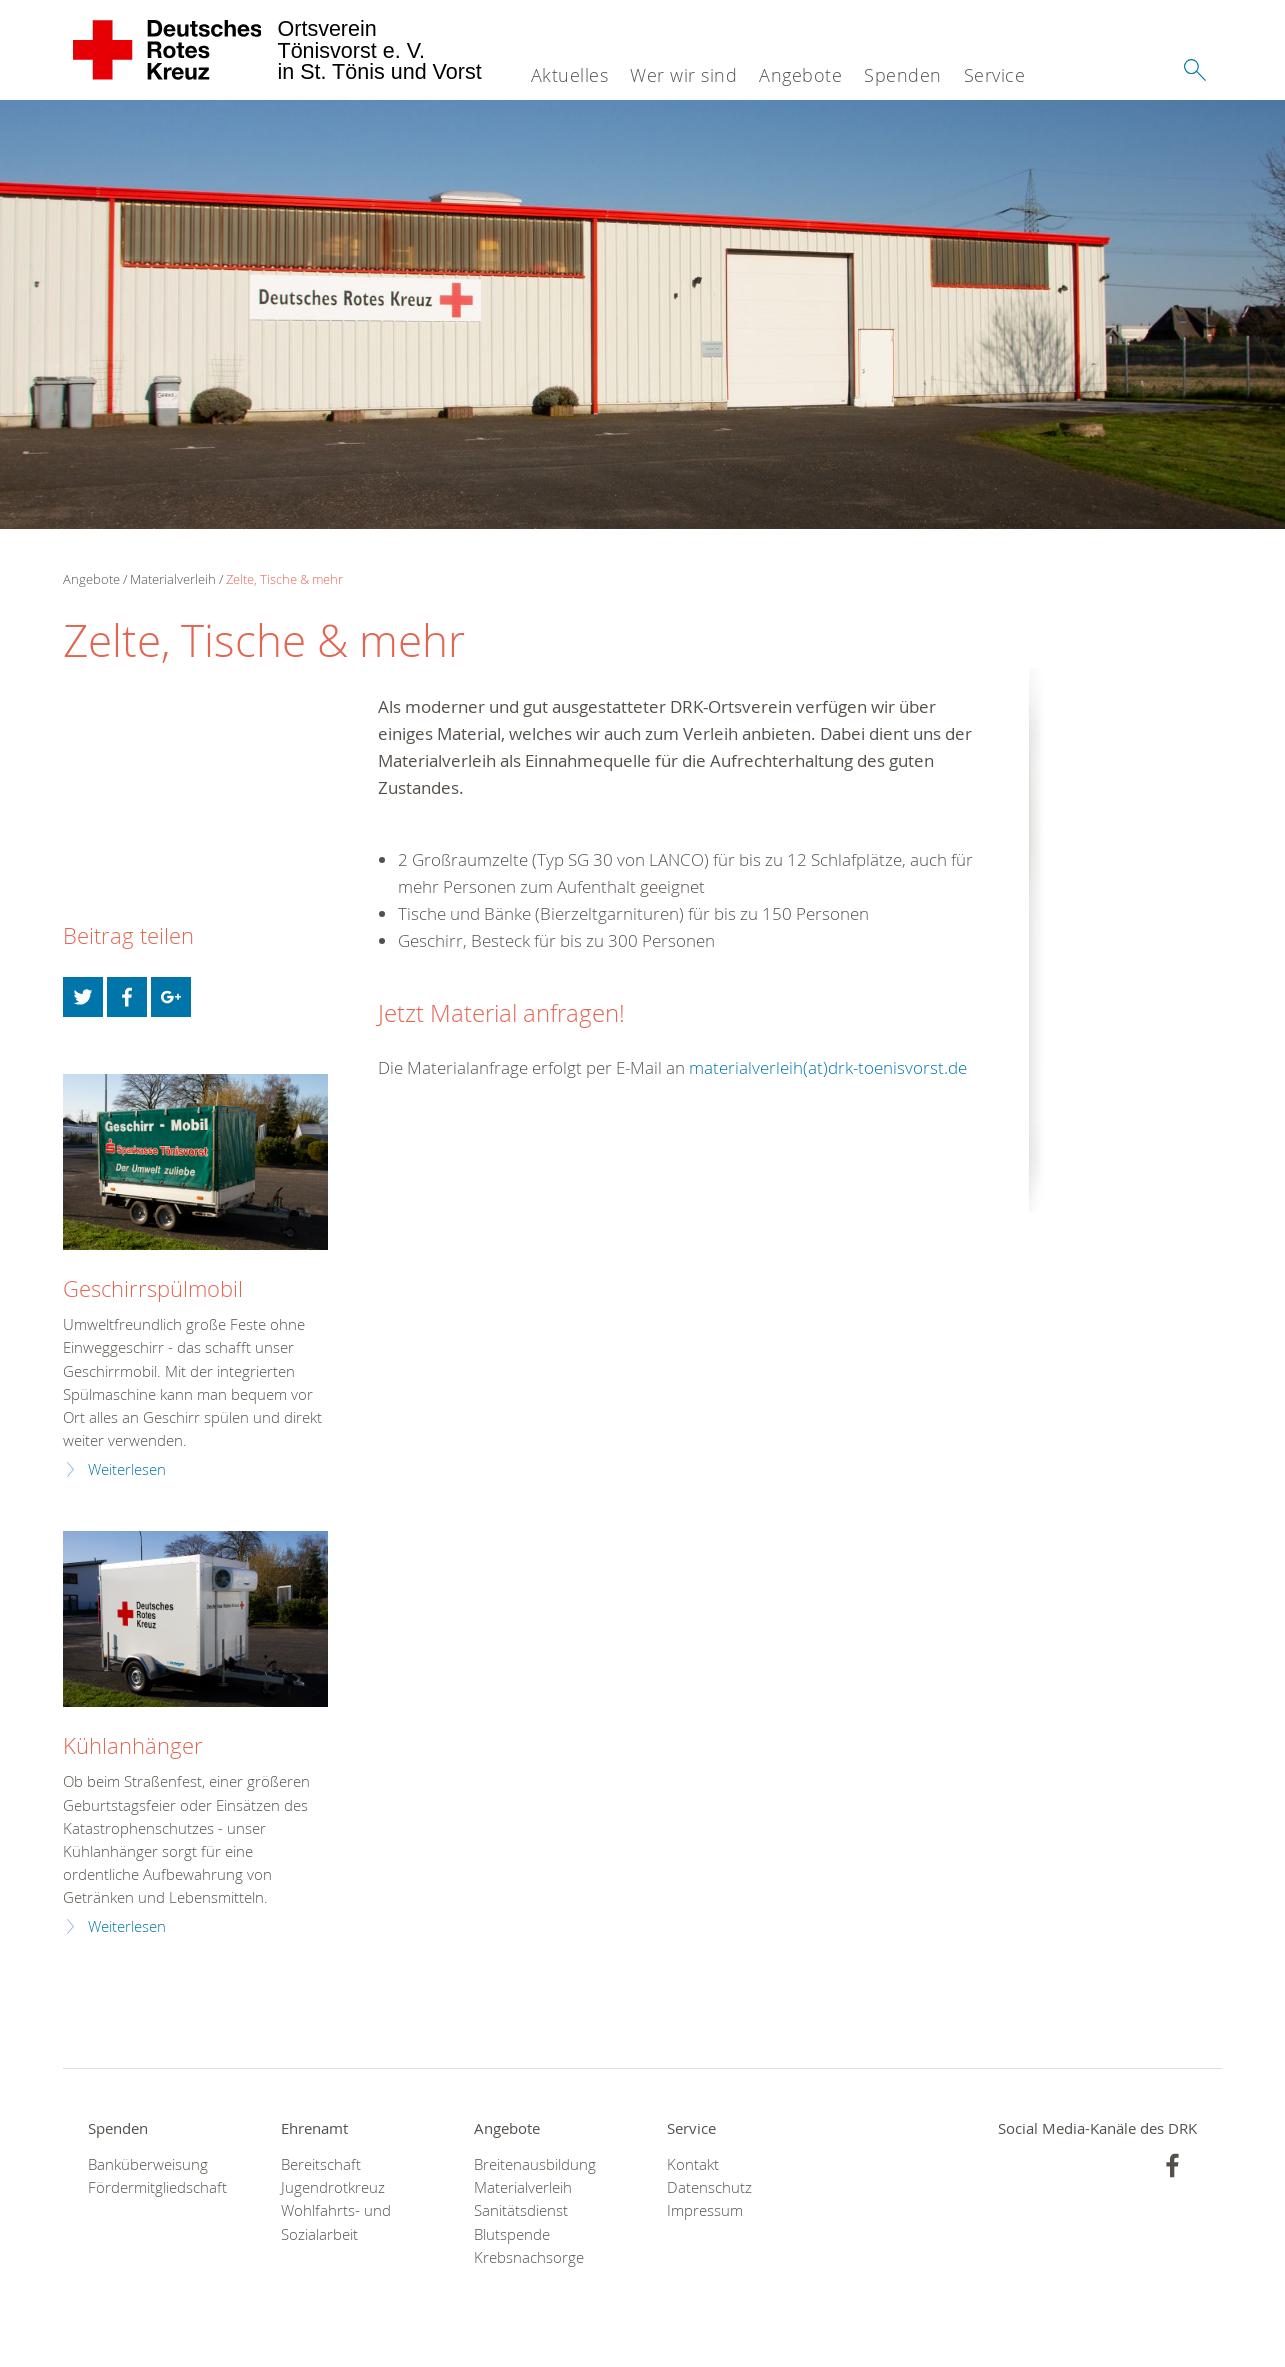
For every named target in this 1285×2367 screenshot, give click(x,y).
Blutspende (512, 2234)
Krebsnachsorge (529, 2257)
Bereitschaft (321, 2164)
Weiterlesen (127, 1469)
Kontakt (693, 2164)
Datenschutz (709, 2187)
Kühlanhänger (133, 1745)
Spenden (903, 75)
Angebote (800, 75)
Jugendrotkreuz (333, 2187)
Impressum (705, 2210)
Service (995, 75)
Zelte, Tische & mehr (284, 579)
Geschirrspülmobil (153, 1288)
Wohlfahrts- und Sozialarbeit (336, 2222)
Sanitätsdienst (521, 2210)
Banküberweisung (148, 2164)
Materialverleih (173, 579)
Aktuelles (570, 75)
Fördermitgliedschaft (157, 2187)
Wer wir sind (683, 75)
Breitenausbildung (535, 2164)
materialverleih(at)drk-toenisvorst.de (828, 1067)
